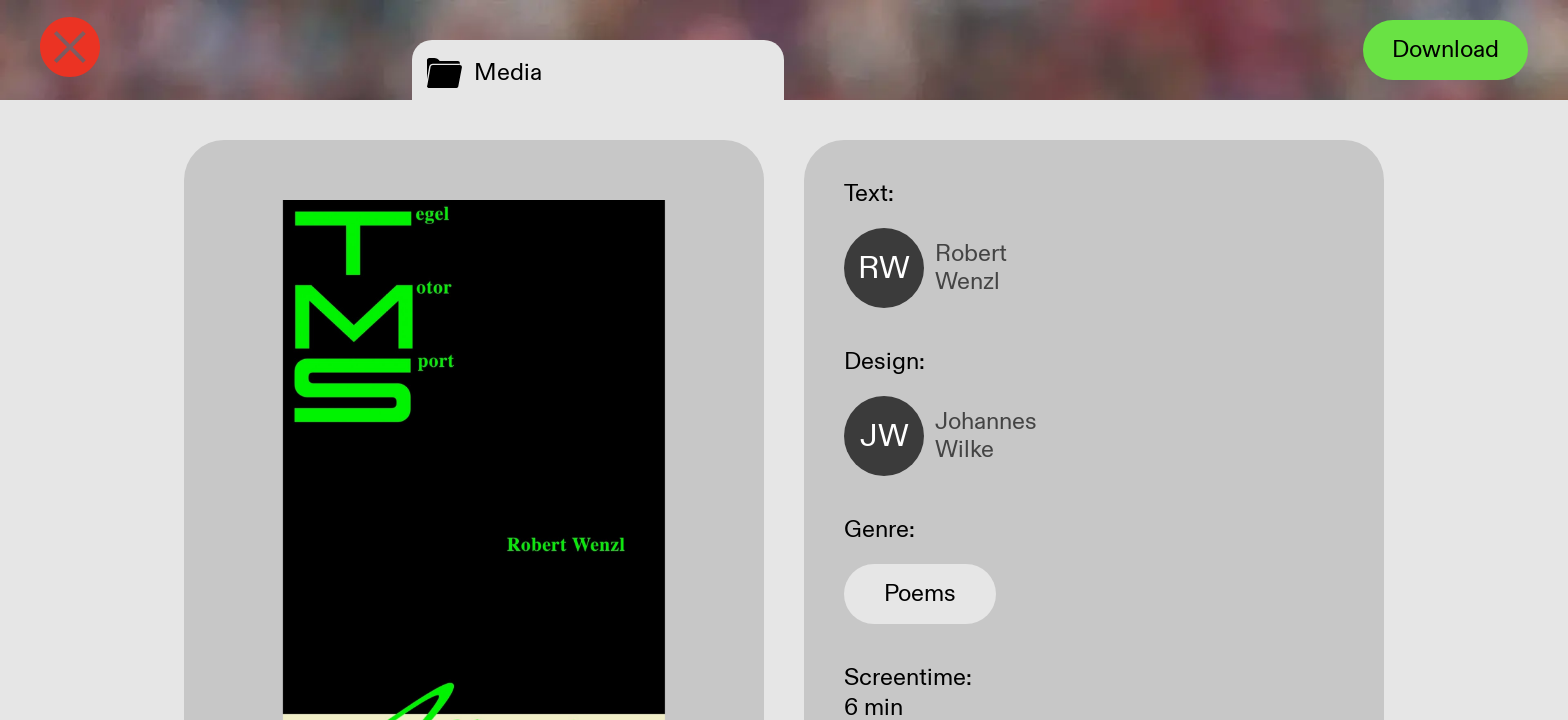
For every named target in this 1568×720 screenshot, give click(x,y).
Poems (920, 594)
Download (1445, 50)
